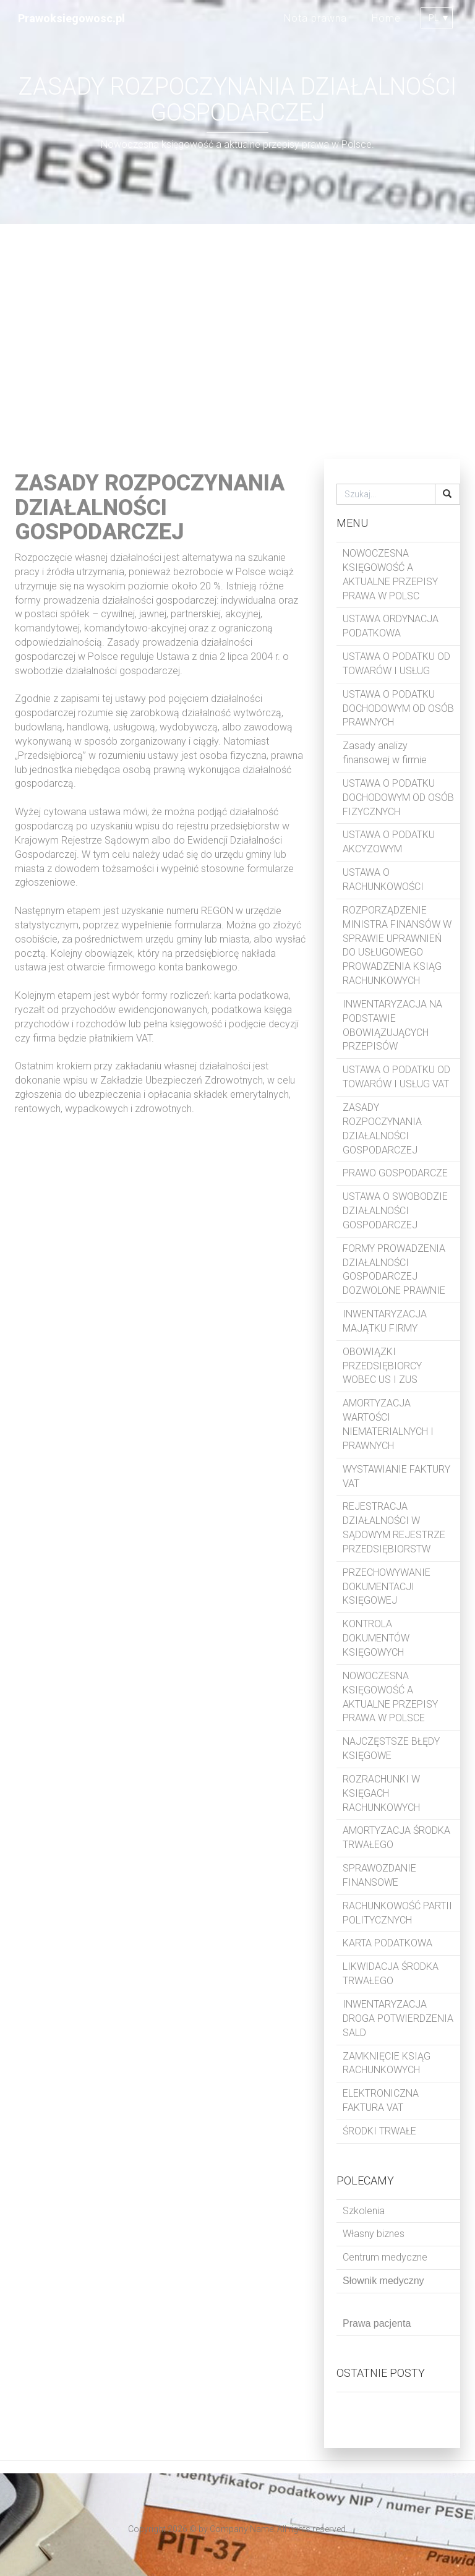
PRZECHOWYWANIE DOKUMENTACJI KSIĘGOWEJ (386, 1587)
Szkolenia (364, 2211)
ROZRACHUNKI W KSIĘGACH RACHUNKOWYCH (381, 1793)
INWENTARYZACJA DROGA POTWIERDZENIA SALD (398, 2018)
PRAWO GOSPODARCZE (395, 1173)
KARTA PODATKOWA (387, 1943)
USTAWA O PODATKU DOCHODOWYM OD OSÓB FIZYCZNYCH (398, 797)
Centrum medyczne (385, 2257)
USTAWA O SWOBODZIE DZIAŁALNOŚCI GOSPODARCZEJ (395, 1211)
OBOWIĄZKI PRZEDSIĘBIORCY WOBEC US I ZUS (382, 1366)
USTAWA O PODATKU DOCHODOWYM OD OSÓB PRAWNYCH (398, 708)
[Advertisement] (237, 341)
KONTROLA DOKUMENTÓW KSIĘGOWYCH (376, 1638)
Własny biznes (373, 2234)
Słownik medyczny (383, 2280)
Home (386, 18)
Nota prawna (315, 18)
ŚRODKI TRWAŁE (379, 2131)
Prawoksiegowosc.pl (71, 18)
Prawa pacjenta (377, 2323)
